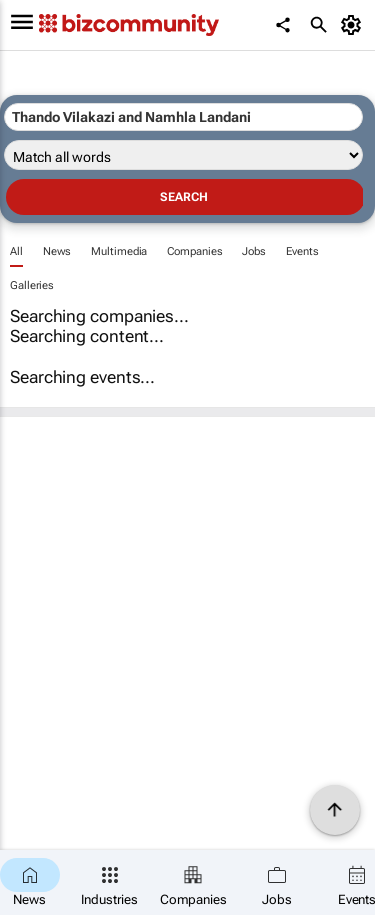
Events (302, 251)
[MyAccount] (354, 25)
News (57, 251)
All (16, 251)
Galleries (32, 285)
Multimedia (119, 251)
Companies (194, 251)
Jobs (254, 251)
